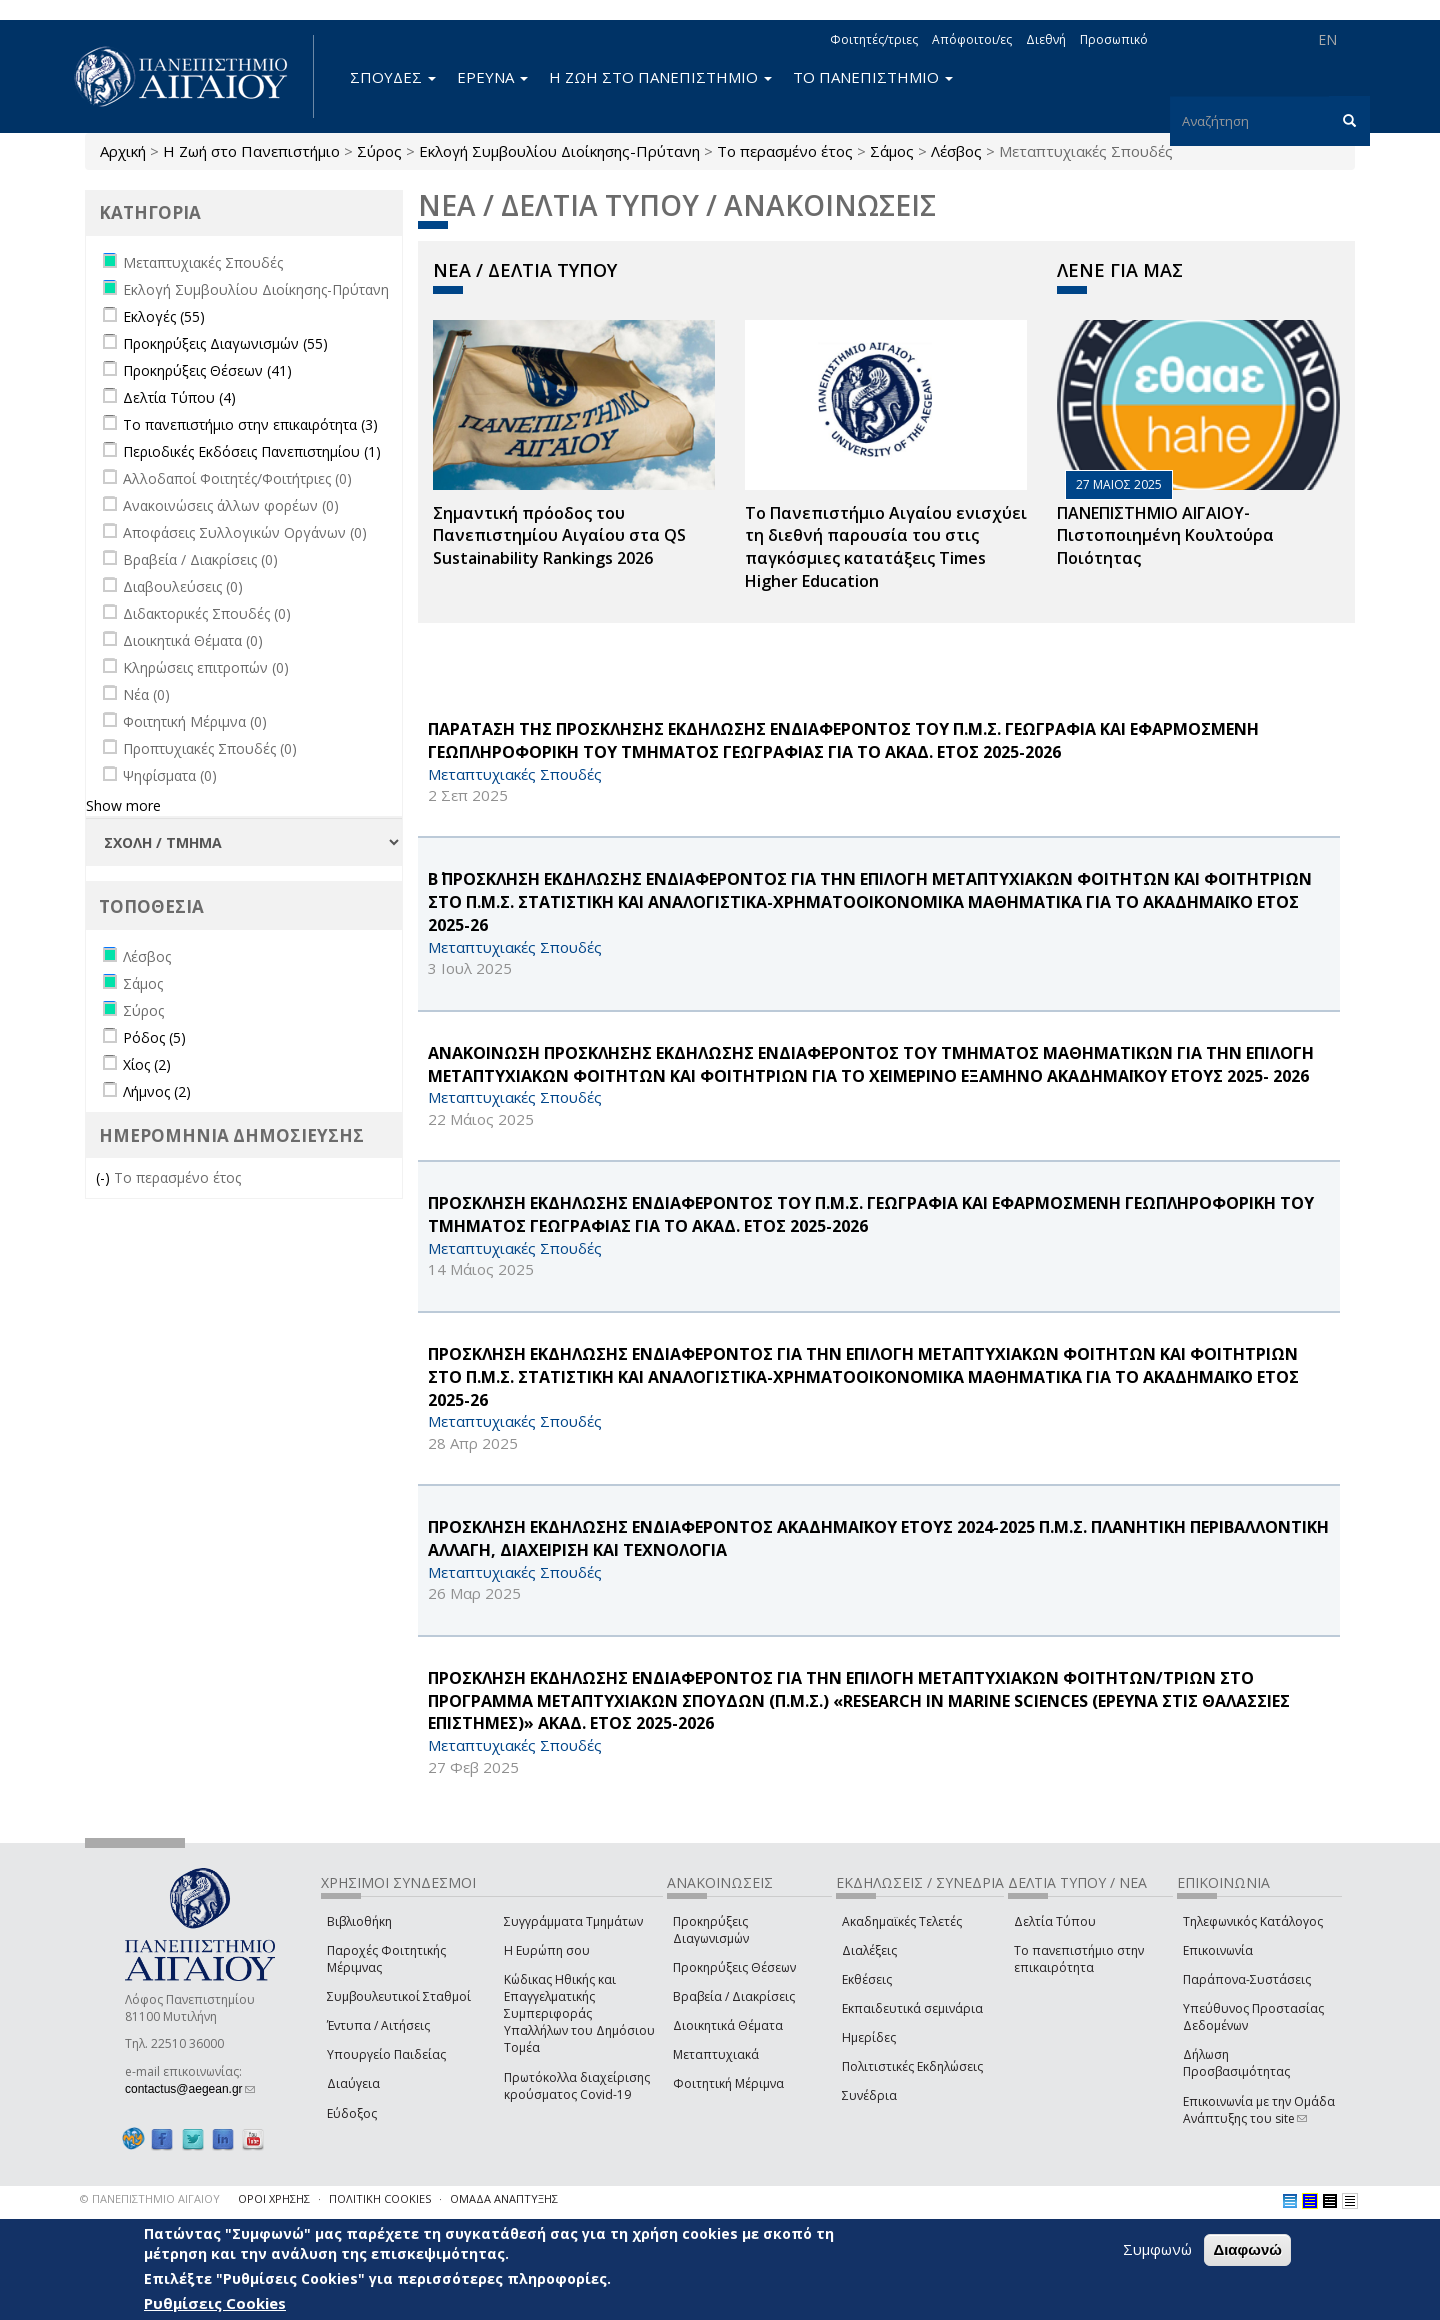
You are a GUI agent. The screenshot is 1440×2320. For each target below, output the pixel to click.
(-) (105, 1177)
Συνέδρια (869, 2095)
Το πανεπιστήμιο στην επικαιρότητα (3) (250, 424)
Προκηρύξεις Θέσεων (734, 1967)
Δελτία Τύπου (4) (179, 397)
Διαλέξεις (869, 1950)
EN (1327, 39)
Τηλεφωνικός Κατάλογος (1253, 1921)
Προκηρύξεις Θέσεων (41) (207, 370)
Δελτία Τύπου (1055, 1921)
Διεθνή (1046, 39)
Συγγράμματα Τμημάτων (573, 1921)
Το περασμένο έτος (785, 151)
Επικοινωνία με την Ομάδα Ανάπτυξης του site (1259, 2110)
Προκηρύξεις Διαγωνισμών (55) (225, 343)
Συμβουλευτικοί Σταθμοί (399, 1996)
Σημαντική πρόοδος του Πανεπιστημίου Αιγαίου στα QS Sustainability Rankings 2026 (559, 536)
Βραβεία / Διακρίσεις (734, 1996)
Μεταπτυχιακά (716, 2054)
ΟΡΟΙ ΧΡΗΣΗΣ (274, 2198)
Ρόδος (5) (154, 1037)
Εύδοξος (352, 2113)
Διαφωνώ (1247, 2250)
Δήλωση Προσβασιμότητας (1236, 2063)
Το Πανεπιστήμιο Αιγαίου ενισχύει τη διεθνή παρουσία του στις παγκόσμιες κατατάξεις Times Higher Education (886, 547)
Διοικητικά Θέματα (728, 2025)
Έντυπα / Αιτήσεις (378, 2025)
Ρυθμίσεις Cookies (215, 2303)
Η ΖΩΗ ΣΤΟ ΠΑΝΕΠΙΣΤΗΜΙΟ (660, 77)
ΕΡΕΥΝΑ (492, 77)
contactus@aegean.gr (190, 2089)
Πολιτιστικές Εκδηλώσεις (912, 2066)
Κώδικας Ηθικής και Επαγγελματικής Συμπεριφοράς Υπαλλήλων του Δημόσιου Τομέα (579, 2014)
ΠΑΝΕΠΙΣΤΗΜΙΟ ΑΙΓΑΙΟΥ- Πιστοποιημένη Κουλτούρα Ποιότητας (1165, 536)
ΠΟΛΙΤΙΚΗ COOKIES (380, 2198)
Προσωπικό (1114, 39)
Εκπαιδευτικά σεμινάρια (912, 2008)
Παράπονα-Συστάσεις (1247, 1979)
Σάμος (892, 151)
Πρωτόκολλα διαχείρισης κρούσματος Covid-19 (577, 2086)
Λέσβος (956, 151)
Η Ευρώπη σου (547, 1950)
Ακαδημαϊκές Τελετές (902, 1921)
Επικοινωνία (1218, 1950)
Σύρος (379, 151)
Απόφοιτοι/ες (972, 39)
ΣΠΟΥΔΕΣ (393, 77)
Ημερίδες (869, 2037)
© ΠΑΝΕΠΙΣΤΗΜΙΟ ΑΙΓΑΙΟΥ (150, 2198)
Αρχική (123, 151)
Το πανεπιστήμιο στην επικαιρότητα (1079, 1959)
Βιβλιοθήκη (359, 1921)
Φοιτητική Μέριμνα (728, 2083)
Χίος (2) (147, 1064)
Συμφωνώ (1157, 2250)
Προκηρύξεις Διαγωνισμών (711, 1930)
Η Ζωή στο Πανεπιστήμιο (251, 151)
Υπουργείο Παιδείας (386, 2054)
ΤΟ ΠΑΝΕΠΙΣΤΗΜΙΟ (873, 77)
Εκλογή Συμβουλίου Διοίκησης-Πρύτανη (559, 151)
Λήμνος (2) (157, 1091)
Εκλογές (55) (164, 316)
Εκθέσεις (867, 1979)
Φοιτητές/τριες (874, 39)
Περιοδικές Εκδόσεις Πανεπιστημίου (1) (252, 451)
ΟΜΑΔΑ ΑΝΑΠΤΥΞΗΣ (504, 2198)
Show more (123, 805)
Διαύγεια (353, 2083)
